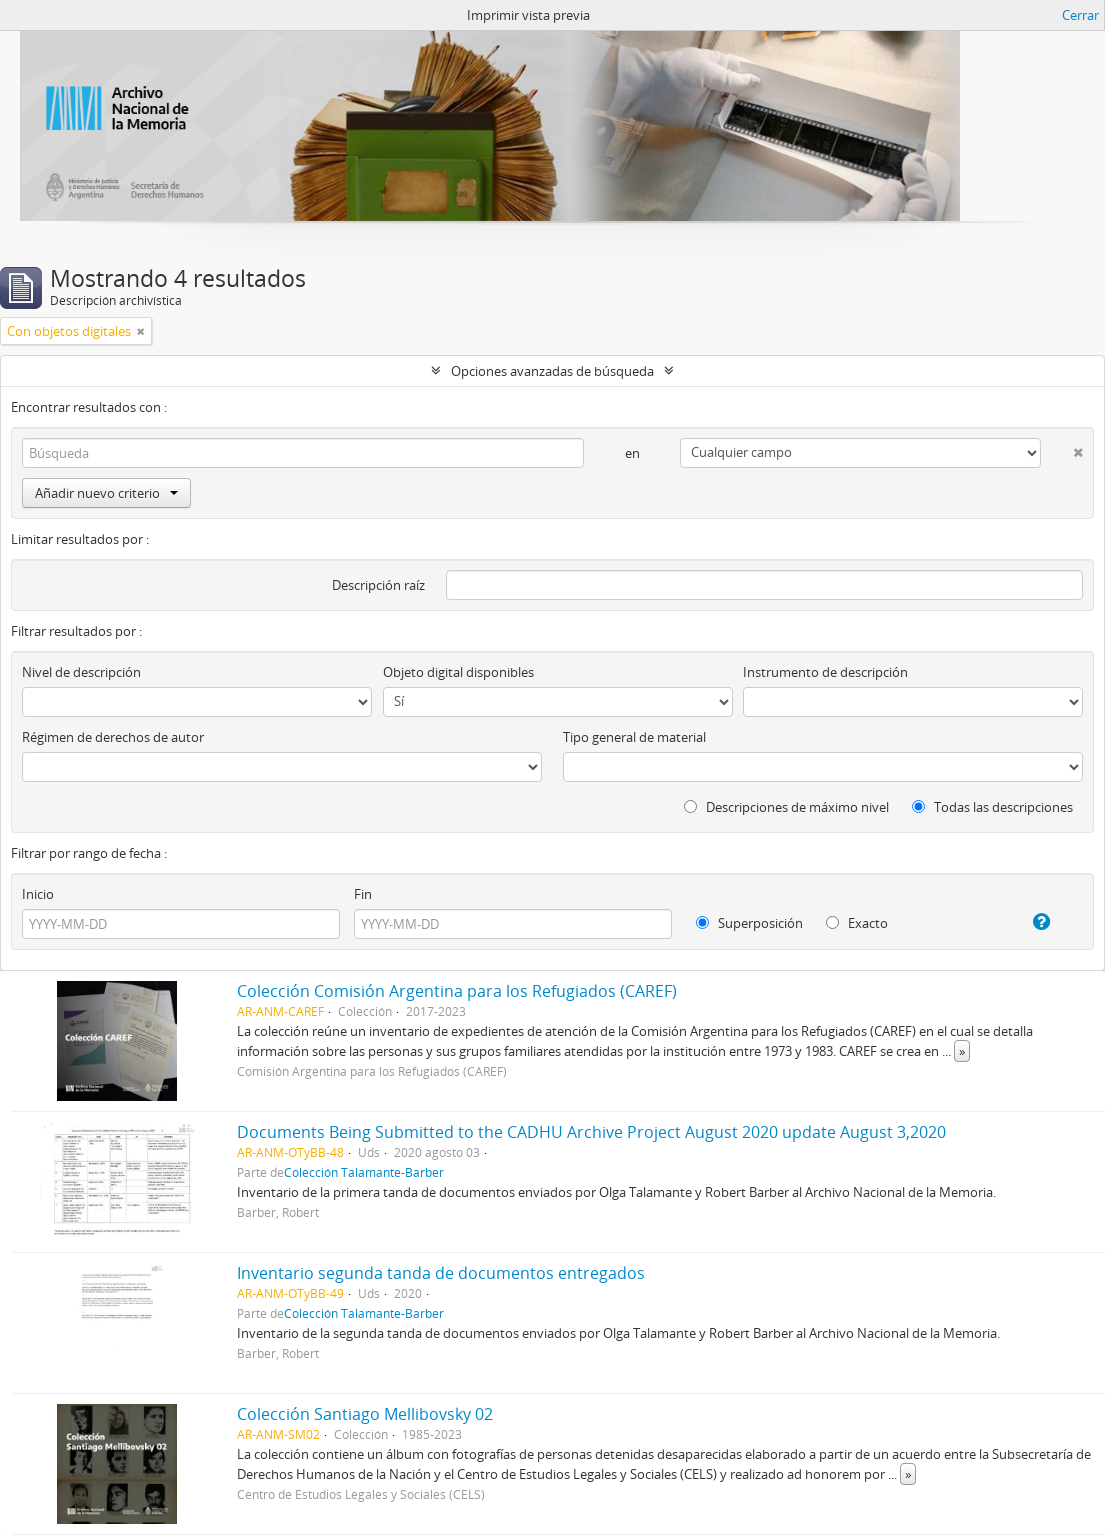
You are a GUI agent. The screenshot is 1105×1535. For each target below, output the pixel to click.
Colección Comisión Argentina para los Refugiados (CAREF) (457, 991)
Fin (363, 894)
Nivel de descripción (81, 672)
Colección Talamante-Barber (364, 1172)
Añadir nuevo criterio (106, 493)
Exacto (857, 923)
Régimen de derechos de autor (113, 737)
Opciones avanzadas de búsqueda (552, 371)
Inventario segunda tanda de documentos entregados (441, 1273)
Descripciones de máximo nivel (786, 807)
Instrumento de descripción (825, 672)
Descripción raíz (378, 585)
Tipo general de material (634, 737)
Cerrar (1080, 15)
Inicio (38, 894)
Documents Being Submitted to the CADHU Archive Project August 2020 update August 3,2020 (591, 1132)
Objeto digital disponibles (458, 672)
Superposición (749, 923)
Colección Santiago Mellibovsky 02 (365, 1414)
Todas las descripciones (992, 807)
